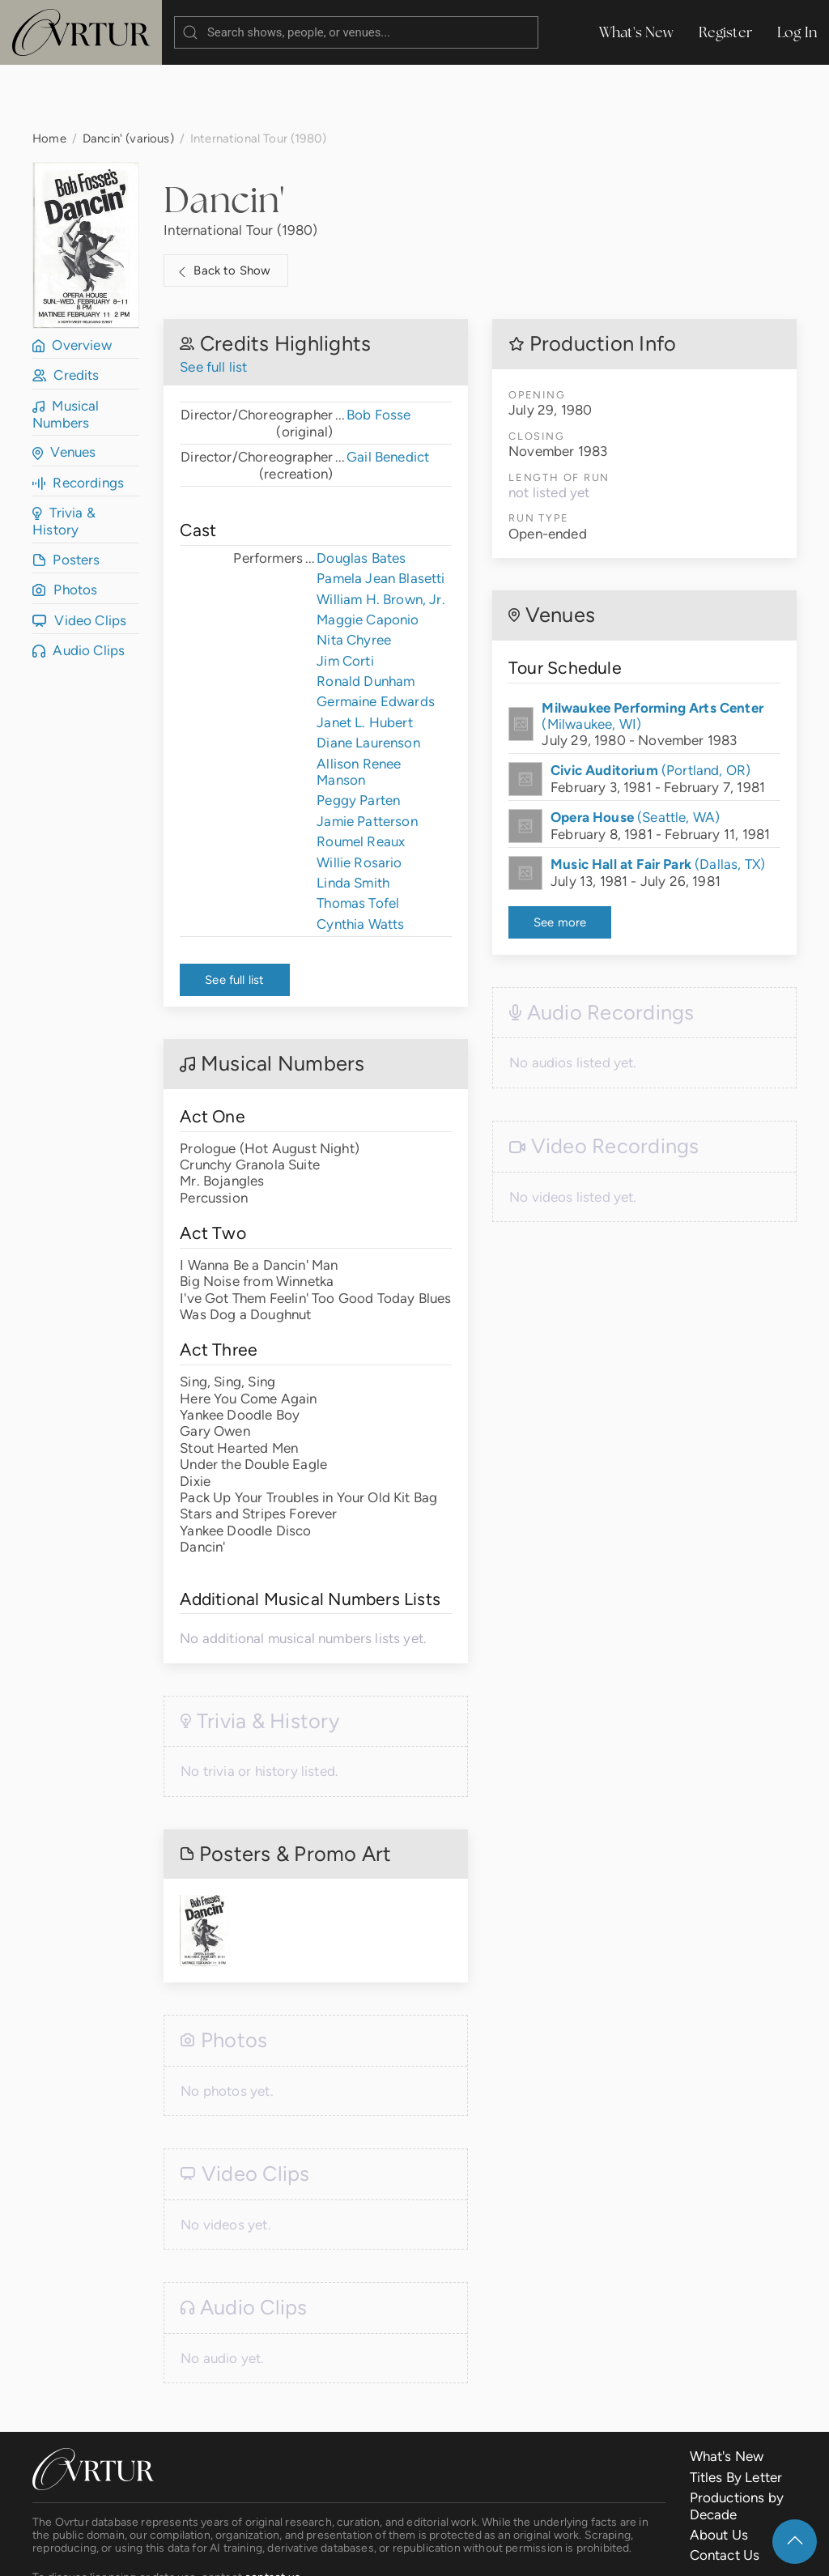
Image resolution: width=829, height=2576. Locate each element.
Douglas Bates (361, 493)
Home (49, 73)
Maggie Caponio (368, 555)
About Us (719, 2470)
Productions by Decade (737, 2441)
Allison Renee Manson (359, 707)
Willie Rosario (359, 798)
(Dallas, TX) (658, 799)
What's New (636, 32)
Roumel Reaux (361, 777)
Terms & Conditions (286, 2551)
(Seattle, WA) (635, 752)
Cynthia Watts (360, 859)
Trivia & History (64, 456)
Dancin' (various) (128, 73)
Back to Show (222, 206)
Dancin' (224, 134)
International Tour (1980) (240, 165)
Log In (797, 32)
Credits (66, 310)
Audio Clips (78, 585)
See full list (213, 302)
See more (560, 857)
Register (726, 32)
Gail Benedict (387, 392)
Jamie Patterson (367, 756)
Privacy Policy (400, 2551)
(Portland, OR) (650, 705)
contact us (272, 2512)
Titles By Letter (736, 2412)
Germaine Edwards (376, 636)
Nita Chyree (354, 575)
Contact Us (725, 2490)
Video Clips (79, 555)
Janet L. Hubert (365, 657)
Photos (64, 525)
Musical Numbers (66, 349)
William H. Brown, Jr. (381, 534)
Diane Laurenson (368, 678)
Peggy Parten (358, 735)
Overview (72, 280)
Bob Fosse (378, 350)
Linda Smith (353, 818)
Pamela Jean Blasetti (380, 513)
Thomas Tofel (358, 838)
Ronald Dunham (365, 616)
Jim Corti (345, 596)
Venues (64, 387)
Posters (66, 495)
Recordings (78, 418)
